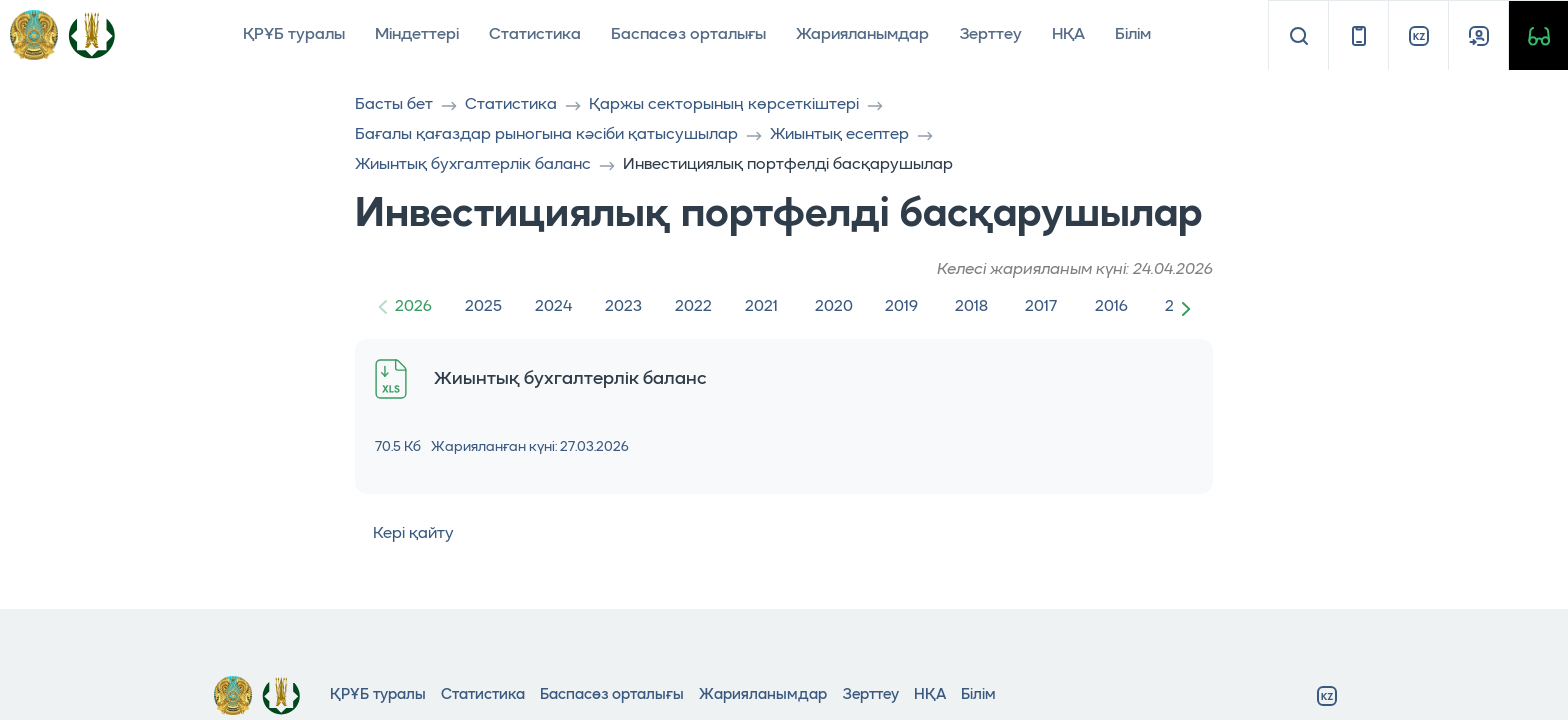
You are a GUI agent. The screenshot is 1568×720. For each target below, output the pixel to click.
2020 (834, 307)
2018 (971, 307)
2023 (623, 307)
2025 (483, 307)
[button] (1189, 308)
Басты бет (394, 105)
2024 (553, 307)
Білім (1133, 35)
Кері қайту (404, 534)
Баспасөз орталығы (688, 35)
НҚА (1068, 35)
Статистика (535, 35)
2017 (1041, 307)
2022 (693, 307)
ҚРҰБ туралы (294, 35)
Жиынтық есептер (839, 135)
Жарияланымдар (862, 35)
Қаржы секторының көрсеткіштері (724, 105)
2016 (1111, 307)
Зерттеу (990, 35)
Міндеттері (417, 35)
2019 (901, 307)
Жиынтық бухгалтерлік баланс (473, 165)
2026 (413, 307)
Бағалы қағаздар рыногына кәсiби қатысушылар (546, 135)
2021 (761, 307)
